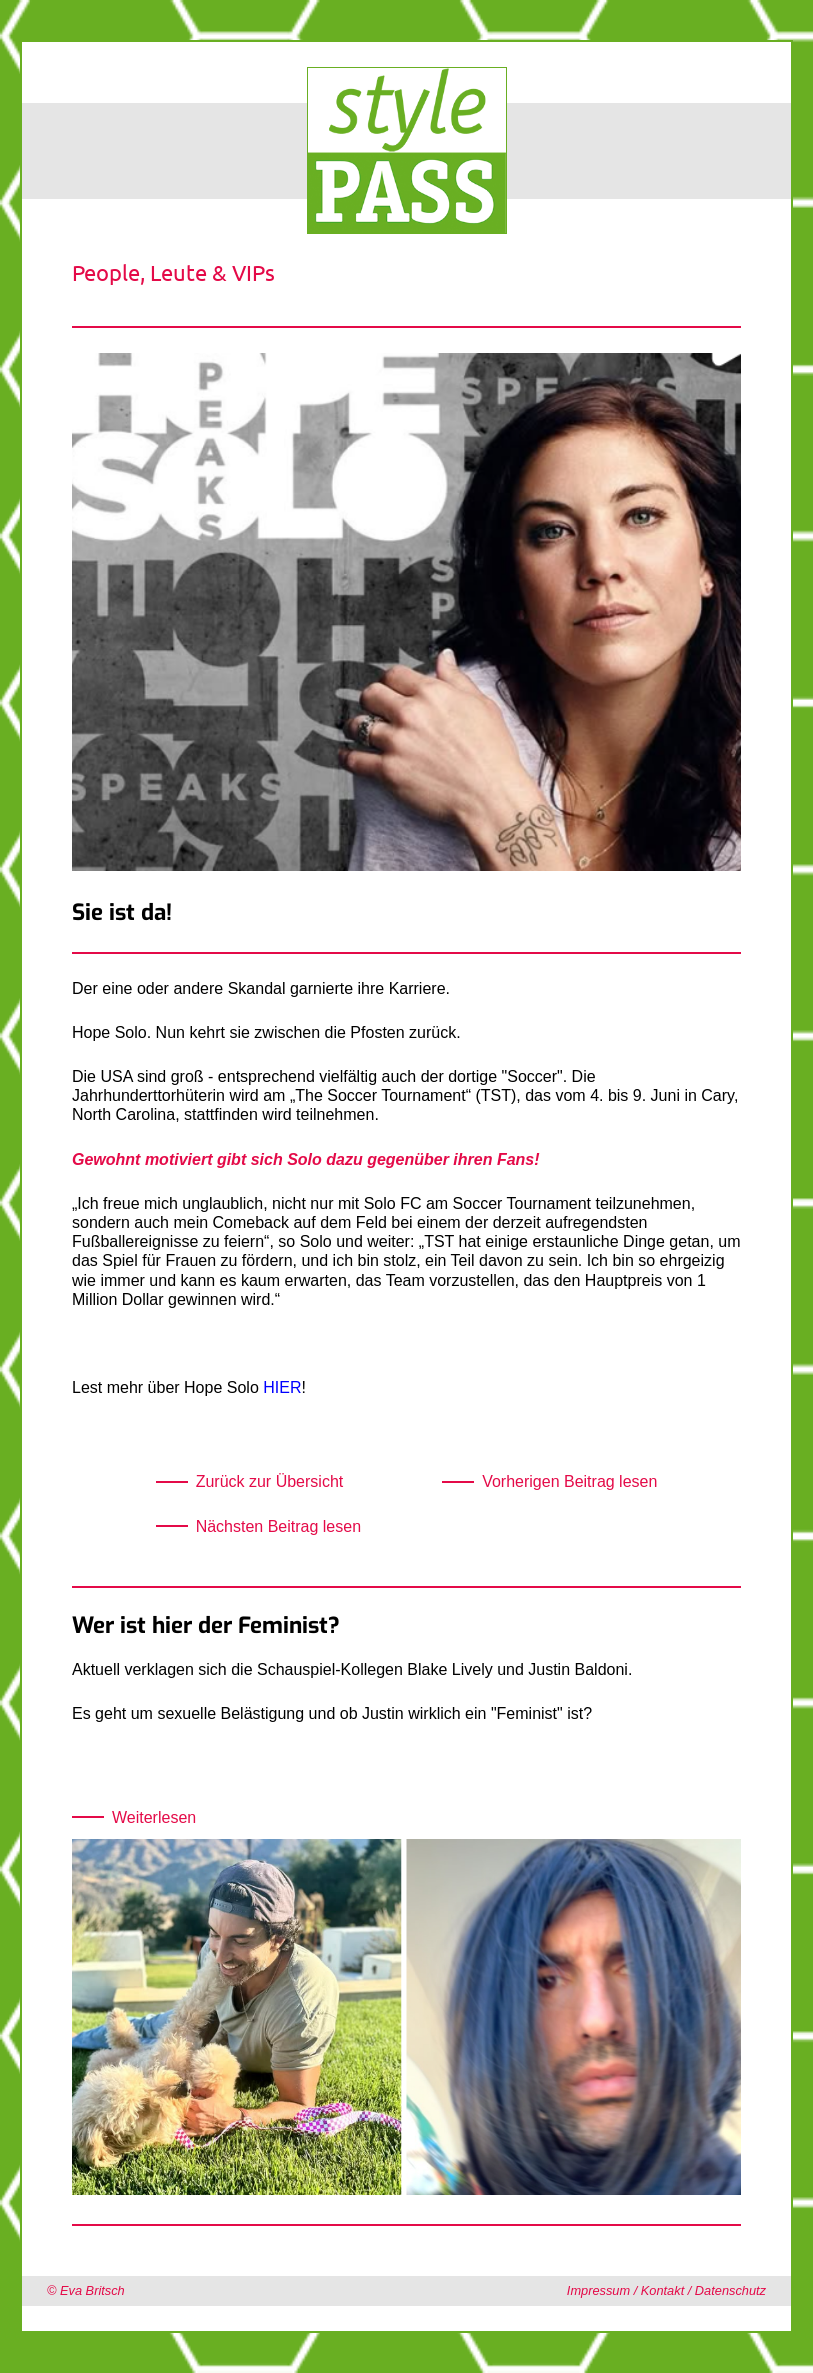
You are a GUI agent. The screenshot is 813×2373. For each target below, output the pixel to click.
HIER (282, 1387)
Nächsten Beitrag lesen (278, 1526)
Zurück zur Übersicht (270, 1481)
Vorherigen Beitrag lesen (569, 1481)
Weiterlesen (154, 1817)
